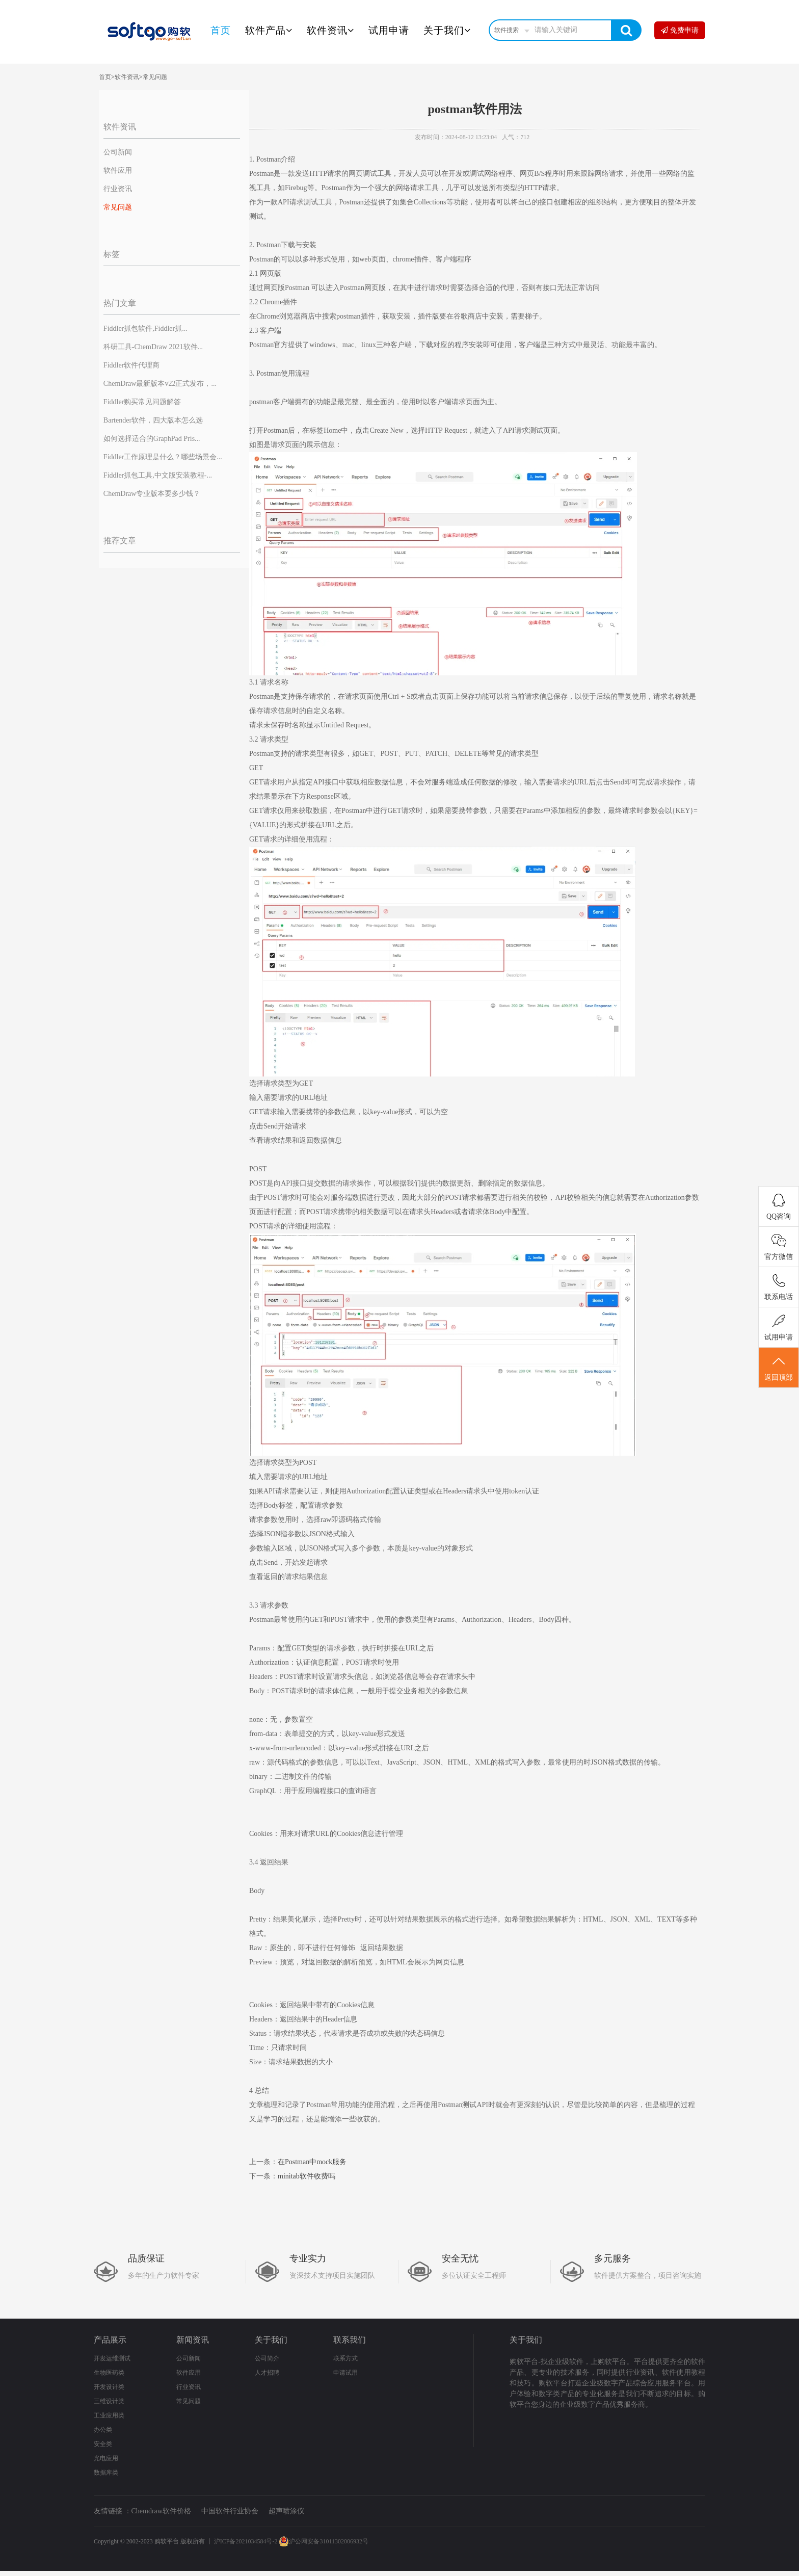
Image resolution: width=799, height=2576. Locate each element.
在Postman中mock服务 (312, 2162)
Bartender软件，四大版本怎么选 (153, 420)
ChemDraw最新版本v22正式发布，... (160, 383)
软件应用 (117, 170)
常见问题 (155, 77)
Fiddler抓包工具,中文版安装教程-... (157, 475)
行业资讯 (117, 189)
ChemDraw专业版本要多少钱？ (152, 493)
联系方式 (345, 2358)
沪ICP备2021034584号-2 (246, 2541)
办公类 (103, 2429)
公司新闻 (117, 152)
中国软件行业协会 (229, 2511)
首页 (220, 30)
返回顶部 (778, 1368)
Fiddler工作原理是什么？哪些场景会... (162, 457)
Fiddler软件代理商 (131, 365)
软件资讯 (330, 30)
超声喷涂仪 (286, 2511)
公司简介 (267, 2358)
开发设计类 (109, 2386)
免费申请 (680, 30)
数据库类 (106, 2472)
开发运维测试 (112, 2358)
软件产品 (268, 30)
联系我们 (349, 2339)
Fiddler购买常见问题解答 (142, 402)
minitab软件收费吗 (306, 2176)
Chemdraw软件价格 (161, 2511)
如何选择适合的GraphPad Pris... (151, 438)
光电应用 (106, 2458)
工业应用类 (109, 2415)
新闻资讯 (192, 2339)
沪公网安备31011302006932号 (323, 2541)
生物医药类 (109, 2372)
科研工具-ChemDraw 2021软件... (153, 347)
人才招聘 (267, 2372)
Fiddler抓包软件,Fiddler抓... (145, 328)
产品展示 (110, 2339)
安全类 (103, 2444)
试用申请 (388, 30)
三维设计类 (109, 2401)
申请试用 (345, 2372)
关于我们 (447, 30)
